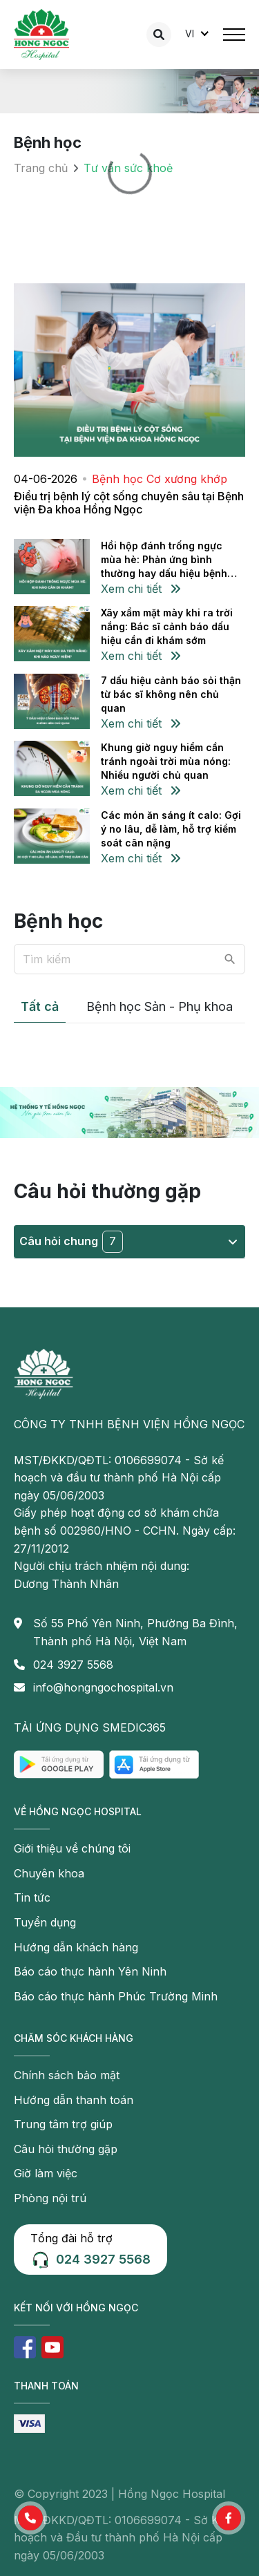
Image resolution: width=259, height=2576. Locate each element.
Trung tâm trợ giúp (63, 2124)
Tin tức (32, 1897)
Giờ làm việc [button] (45, 2173)
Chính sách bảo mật (66, 2075)
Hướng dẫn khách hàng (76, 1947)
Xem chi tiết (140, 589)
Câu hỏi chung (128, 1242)
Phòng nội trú (50, 2198)
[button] (30, 2518)
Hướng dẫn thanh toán (73, 2100)
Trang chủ (41, 168)
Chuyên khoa (49, 1873)
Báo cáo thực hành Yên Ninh (90, 1971)
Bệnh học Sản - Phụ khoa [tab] (159, 1006)
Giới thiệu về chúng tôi (72, 1848)
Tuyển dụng (45, 1922)
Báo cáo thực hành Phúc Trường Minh (116, 1996)
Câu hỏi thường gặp (65, 2149)
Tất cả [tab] (40, 1006)
